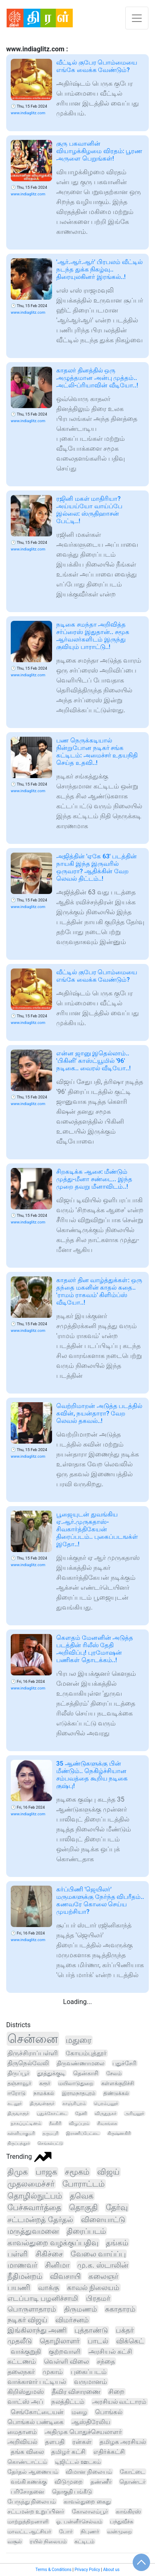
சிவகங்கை (107, 2123)
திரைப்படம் (86, 2231)
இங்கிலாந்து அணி (37, 2330)
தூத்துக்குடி (51, 2073)
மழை (79, 2412)
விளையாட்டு (103, 2219)
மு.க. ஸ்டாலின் (102, 2265)
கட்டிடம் (84, 2541)
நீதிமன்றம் (24, 2276)
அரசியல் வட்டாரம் (119, 2401)
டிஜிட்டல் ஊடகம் (78, 2461)
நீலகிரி (55, 2123)
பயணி (18, 2287)
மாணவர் (22, 2265)
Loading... (77, 2002)
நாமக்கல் (43, 2093)
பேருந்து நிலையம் (31, 2501)
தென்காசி (85, 2073)
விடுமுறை (69, 2481)
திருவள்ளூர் (42, 2103)
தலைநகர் (21, 2372)
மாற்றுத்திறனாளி (27, 2521)
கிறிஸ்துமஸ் (25, 2392)
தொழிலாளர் (60, 2341)
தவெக (81, 2196)
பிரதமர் (98, 2298)
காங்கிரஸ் (128, 2511)
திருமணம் (80, 2309)
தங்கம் (117, 2242)
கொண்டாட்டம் (27, 2461)
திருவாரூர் (18, 2113)
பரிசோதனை (27, 2491)
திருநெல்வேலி (28, 2063)
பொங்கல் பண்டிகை (35, 2422)
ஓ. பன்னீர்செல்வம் (79, 2521)
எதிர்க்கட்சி (109, 2452)
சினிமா (57, 2265)
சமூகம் (77, 2172)
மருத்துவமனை (33, 2231)
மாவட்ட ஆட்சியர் (29, 2531)
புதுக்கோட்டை (52, 2113)
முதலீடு (19, 2341)
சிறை (116, 2392)
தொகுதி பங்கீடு (72, 2491)
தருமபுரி (50, 2133)
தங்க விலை (27, 2452)
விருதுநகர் (106, 2113)
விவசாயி (65, 2276)
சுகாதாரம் (120, 2309)
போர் (66, 2531)
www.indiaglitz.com (28, 113)
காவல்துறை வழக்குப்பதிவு (52, 2242)
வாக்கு (48, 2287)
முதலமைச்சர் (31, 2184)
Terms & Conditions (54, 2569)
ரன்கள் (82, 2442)
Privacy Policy (87, 2569)
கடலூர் (14, 2103)
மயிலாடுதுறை (75, 2083)
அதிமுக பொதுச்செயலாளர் (83, 2432)
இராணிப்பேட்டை (83, 2133)
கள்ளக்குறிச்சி (117, 2083)
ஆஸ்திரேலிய (91, 2422)
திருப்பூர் (18, 2073)
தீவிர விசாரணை (76, 2392)
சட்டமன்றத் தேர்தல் (40, 2219)
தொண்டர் (132, 2481)
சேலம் (114, 2073)
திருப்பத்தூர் (18, 2143)
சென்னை (32, 2039)
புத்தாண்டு (91, 2330)
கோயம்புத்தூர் (86, 2053)
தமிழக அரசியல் (123, 2442)
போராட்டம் (83, 2184)
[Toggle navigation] (136, 18)
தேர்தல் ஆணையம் (32, 2471)
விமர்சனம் (72, 2320)
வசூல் (14, 2541)
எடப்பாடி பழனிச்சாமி (42, 2298)
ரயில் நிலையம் (48, 2541)
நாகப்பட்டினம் (26, 2123)
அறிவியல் (22, 2442)
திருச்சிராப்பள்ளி (32, 2053)
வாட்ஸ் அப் (25, 2401)
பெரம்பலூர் (106, 2103)
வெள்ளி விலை (66, 2361)
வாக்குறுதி (26, 2351)
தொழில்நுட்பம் (34, 2196)
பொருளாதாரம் (31, 2309)
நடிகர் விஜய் (27, 2320)
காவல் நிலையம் (93, 2287)
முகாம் (53, 2372)
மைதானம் (22, 2432)
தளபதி (54, 2442)
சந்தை (106, 2361)
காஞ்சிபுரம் (74, 2103)
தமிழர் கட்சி (68, 2452)
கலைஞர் (103, 2276)
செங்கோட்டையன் (37, 2412)
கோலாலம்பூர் (90, 2511)
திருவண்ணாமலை (81, 2063)
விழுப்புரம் (79, 2123)
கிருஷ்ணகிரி (119, 2133)
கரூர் (44, 2083)
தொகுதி (83, 2207)
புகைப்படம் (89, 2372)
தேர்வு (117, 2207)
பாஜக (46, 2172)
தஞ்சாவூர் (19, 2083)
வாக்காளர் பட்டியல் (36, 2382)
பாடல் (98, 2341)
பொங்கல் (108, 2412)
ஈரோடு (16, 2093)
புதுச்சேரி (124, 2063)
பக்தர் (125, 2330)
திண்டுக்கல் (116, 2093)
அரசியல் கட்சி (110, 2351)
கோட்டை (132, 2471)
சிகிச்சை (49, 2253)
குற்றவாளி (65, 2351)
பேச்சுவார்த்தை (34, 2207)
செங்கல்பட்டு (50, 2143)
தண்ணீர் (101, 2481)
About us (111, 2569)
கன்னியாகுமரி (21, 2133)
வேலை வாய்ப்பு (98, 2253)
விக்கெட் (130, 2341)
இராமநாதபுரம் (78, 2093)
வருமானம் (90, 2382)
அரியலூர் (134, 2113)
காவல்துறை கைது (87, 2501)
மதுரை (78, 2040)
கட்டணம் (21, 2361)
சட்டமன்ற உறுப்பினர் (35, 2511)
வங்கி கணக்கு (29, 2481)
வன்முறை (119, 2531)
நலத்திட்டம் (67, 2401)
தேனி (81, 2113)
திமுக (17, 2172)
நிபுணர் (90, 2531)
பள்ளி (17, 2253)
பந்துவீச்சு (121, 2521)
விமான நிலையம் (89, 2471)
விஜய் (108, 2172)
